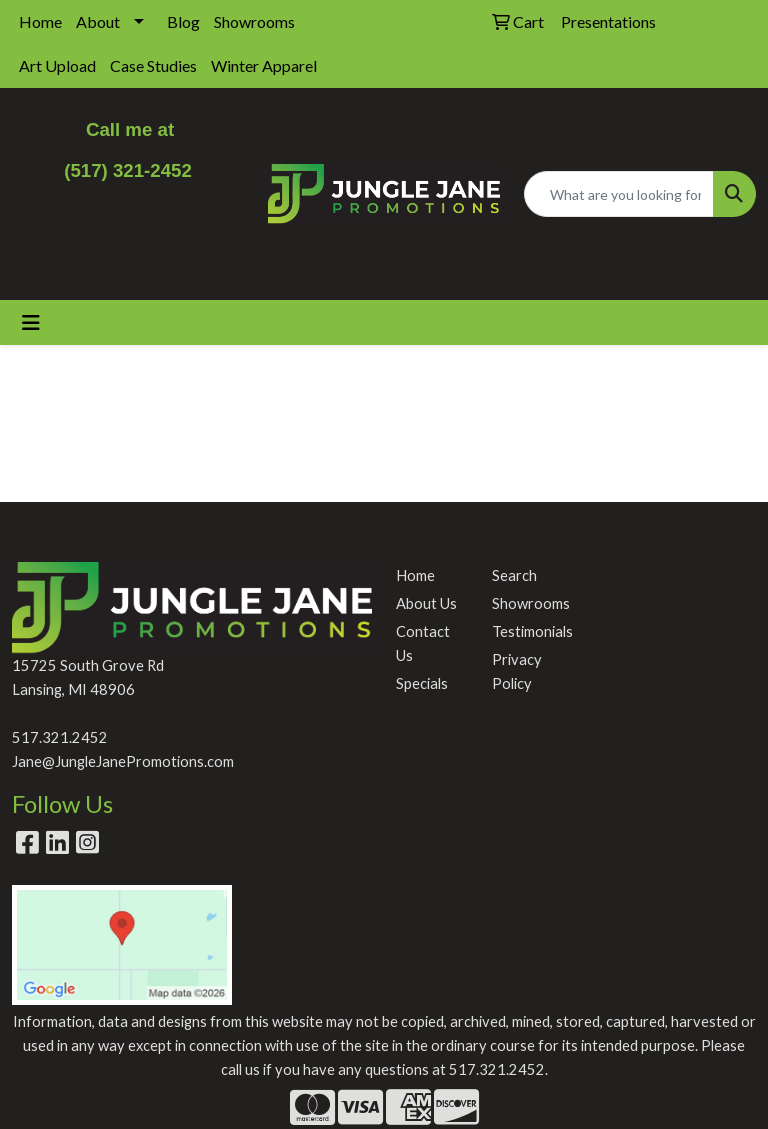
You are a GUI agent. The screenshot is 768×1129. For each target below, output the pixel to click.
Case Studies (153, 65)
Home (40, 21)
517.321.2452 (60, 737)
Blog (183, 21)
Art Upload (57, 65)
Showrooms (254, 21)
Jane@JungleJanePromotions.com (123, 761)
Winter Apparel (264, 65)
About (98, 21)
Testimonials (528, 631)
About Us (426, 603)
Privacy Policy (517, 671)
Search (514, 575)
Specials (422, 683)
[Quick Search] (619, 194)
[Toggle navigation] (31, 322)
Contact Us (423, 643)
